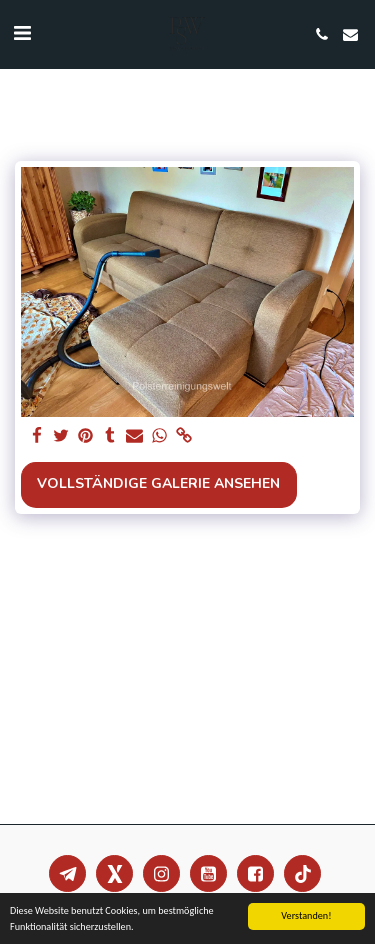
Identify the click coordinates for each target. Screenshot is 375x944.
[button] (22, 33)
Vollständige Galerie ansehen (158, 483)
